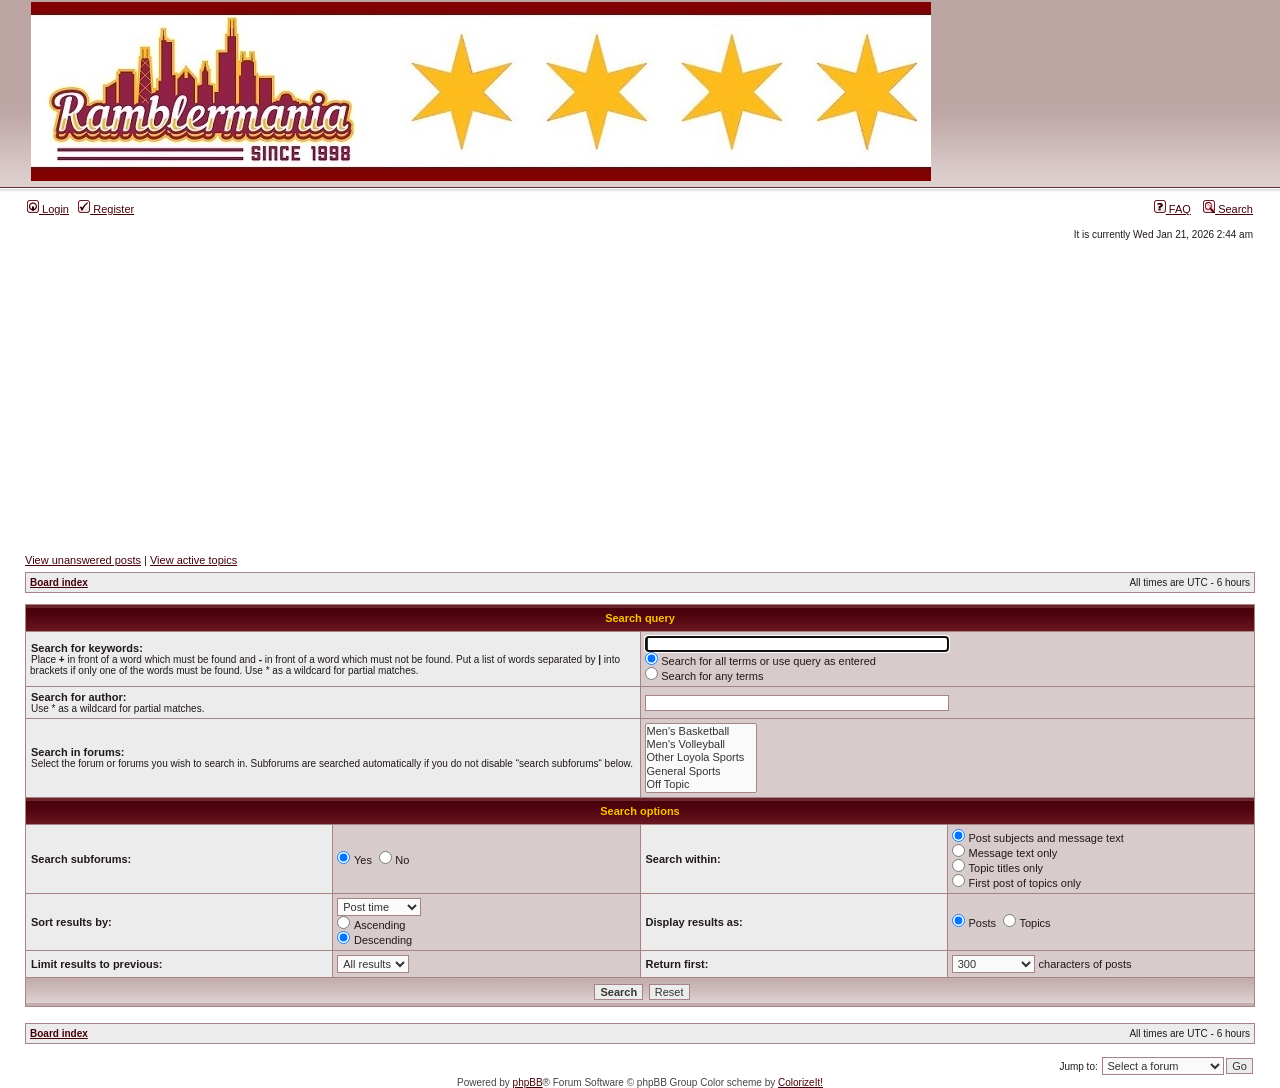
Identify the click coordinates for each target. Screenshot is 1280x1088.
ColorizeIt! (800, 1082)
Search (1228, 209)
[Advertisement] (640, 397)
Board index (59, 582)
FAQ (1172, 209)
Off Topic (701, 784)
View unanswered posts (83, 560)
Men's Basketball (701, 731)
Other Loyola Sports (701, 757)
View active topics (193, 560)
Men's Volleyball (701, 744)
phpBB (528, 1082)
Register (106, 209)
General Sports (701, 771)
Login (48, 209)
